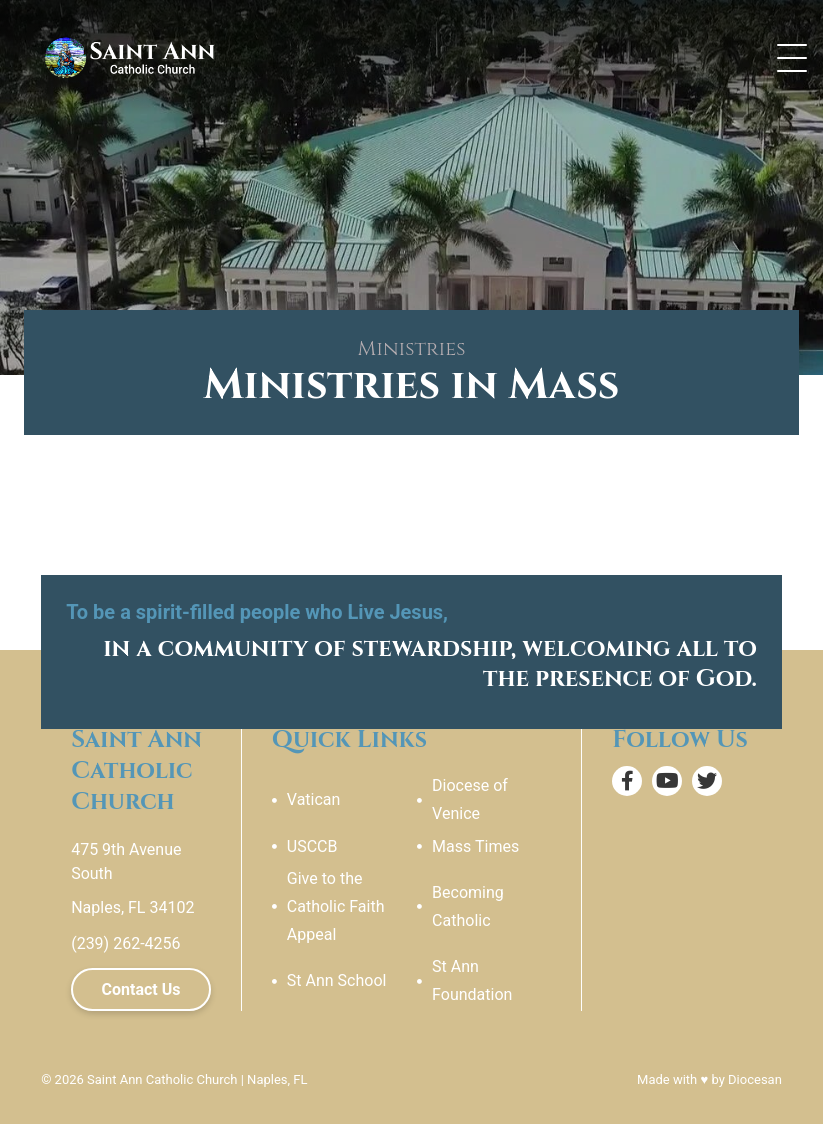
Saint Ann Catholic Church (162, 1079)
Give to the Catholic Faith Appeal (336, 906)
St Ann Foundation (472, 980)
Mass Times (475, 846)
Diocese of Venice (470, 799)
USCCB (312, 846)
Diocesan (755, 1079)
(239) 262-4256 (125, 943)
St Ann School (337, 980)
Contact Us (141, 989)
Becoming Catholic (468, 906)
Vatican (314, 799)
